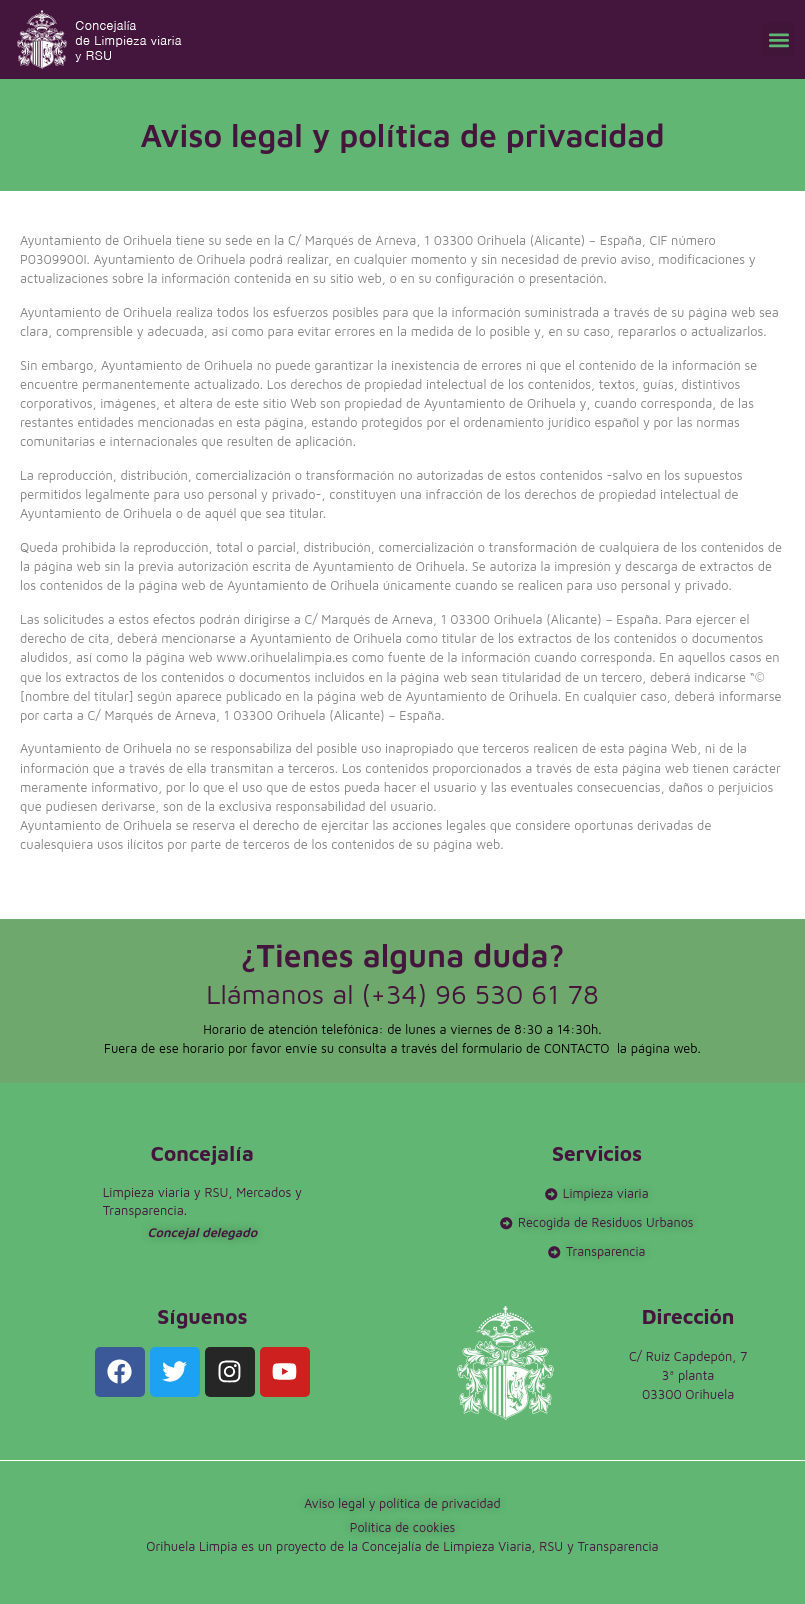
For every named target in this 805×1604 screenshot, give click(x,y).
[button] (778, 39)
